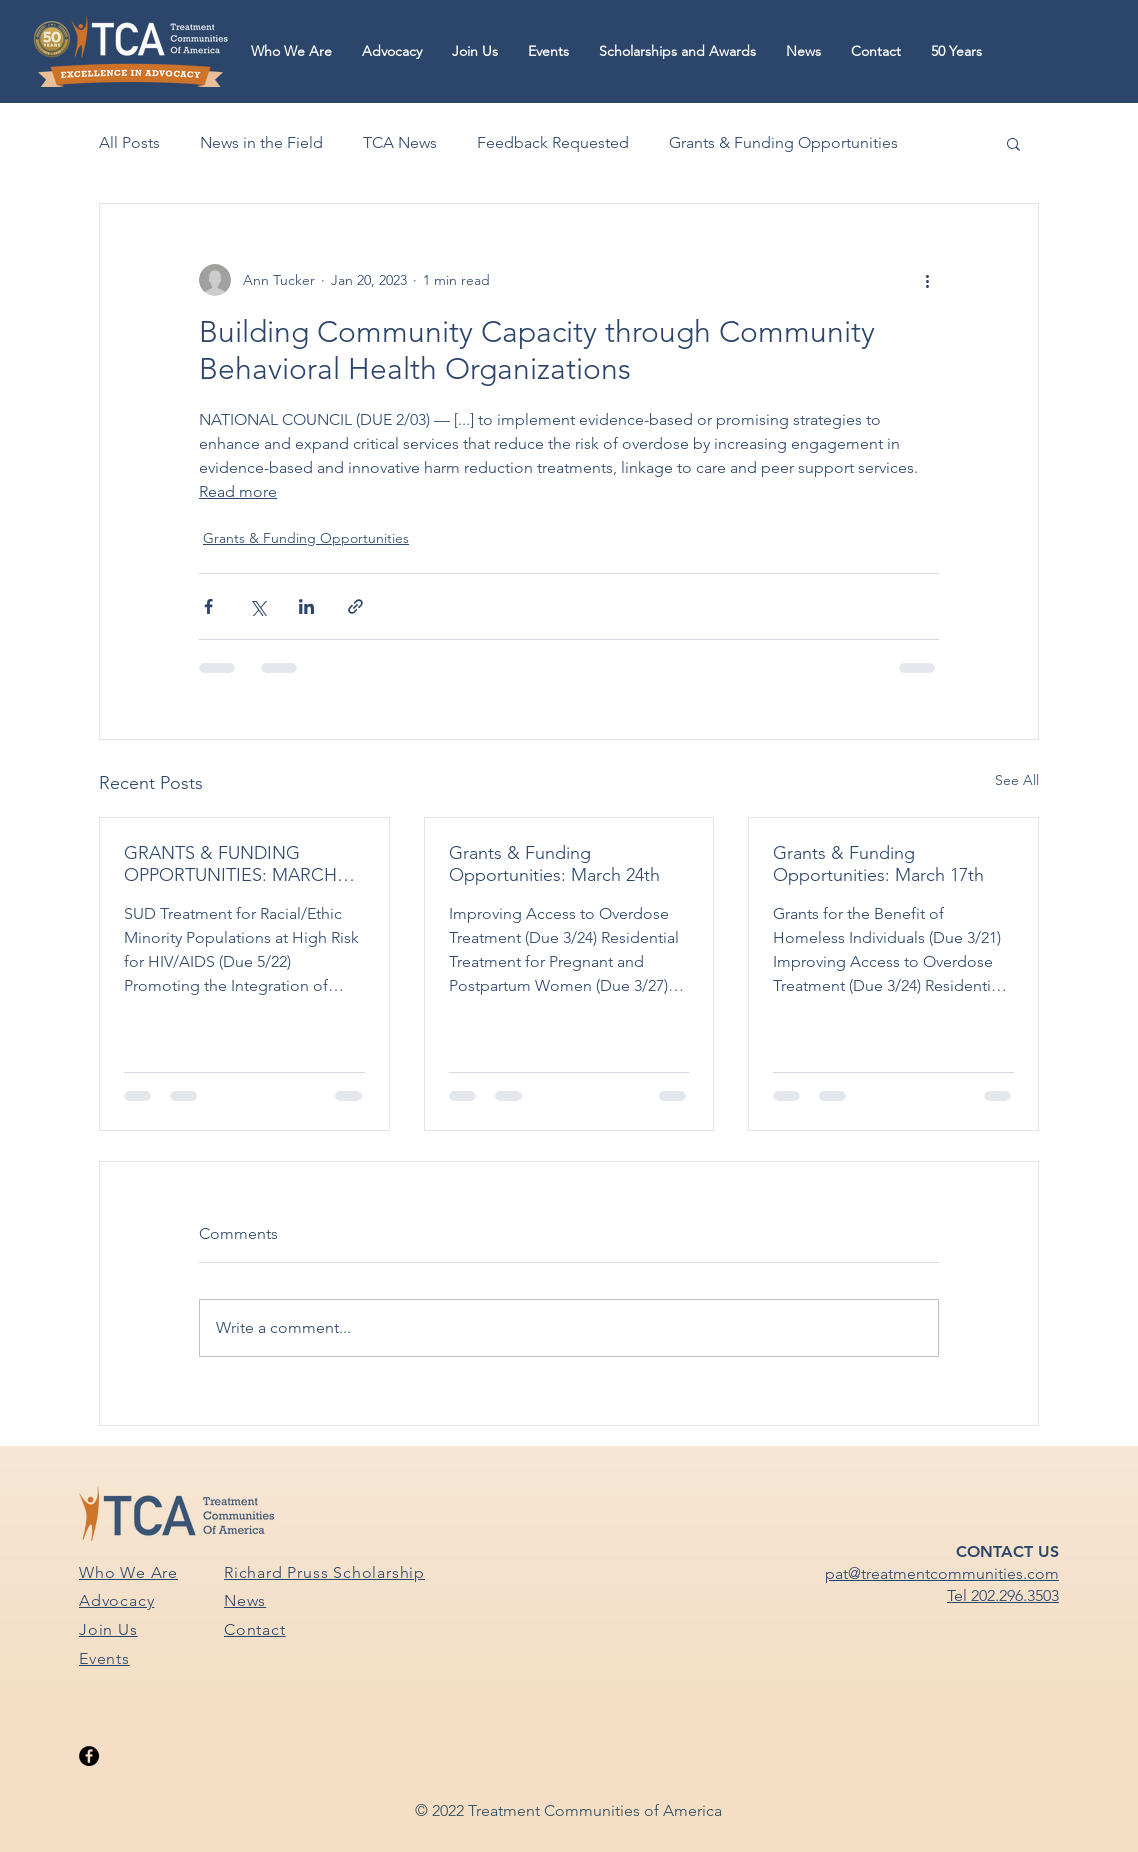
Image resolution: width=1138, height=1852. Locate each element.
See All (1017, 780)
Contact (255, 1629)
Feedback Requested (553, 142)
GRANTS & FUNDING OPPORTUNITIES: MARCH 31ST (230, 864)
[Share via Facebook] (208, 606)
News (245, 1600)
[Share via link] (355, 606)
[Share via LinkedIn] (306, 606)
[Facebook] (89, 1756)
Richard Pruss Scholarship (324, 1572)
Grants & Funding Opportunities (783, 142)
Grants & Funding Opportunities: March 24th (554, 864)
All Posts (129, 142)
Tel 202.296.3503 (1003, 1595)
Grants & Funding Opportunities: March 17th (878, 864)
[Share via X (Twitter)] (257, 606)
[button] (291, 51)
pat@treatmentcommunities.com (942, 1573)
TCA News (400, 142)
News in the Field (261, 142)
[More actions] (927, 280)
